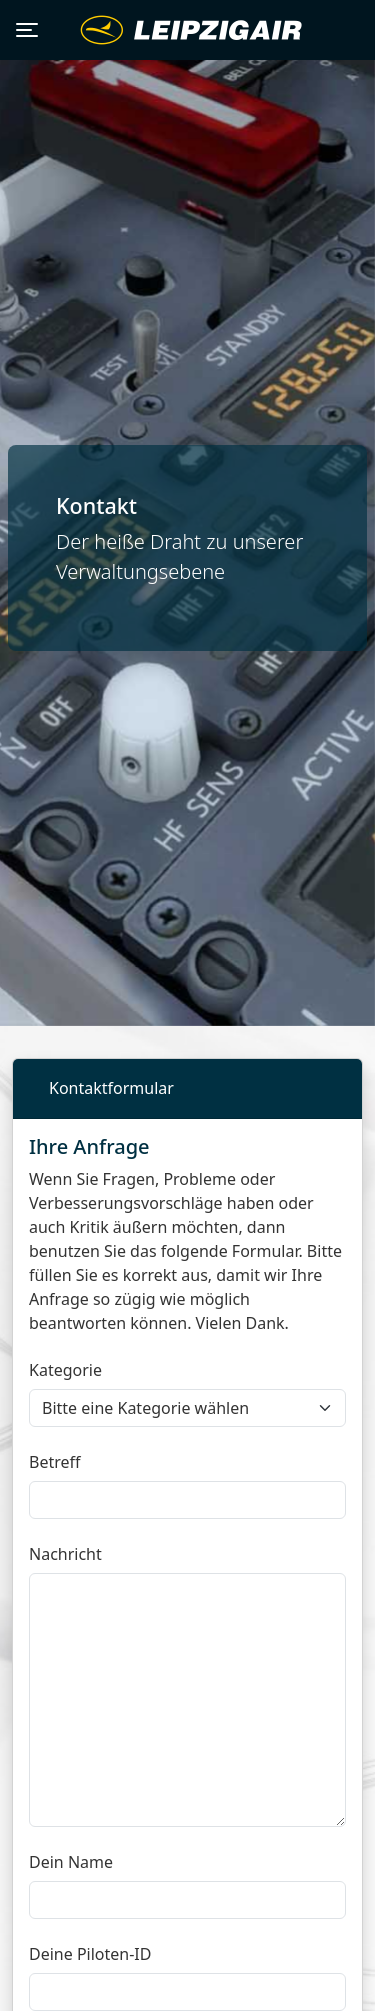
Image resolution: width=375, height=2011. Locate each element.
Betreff (55, 1462)
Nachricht (65, 1554)
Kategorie (65, 1370)
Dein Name (71, 1862)
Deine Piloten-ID (90, 1954)
